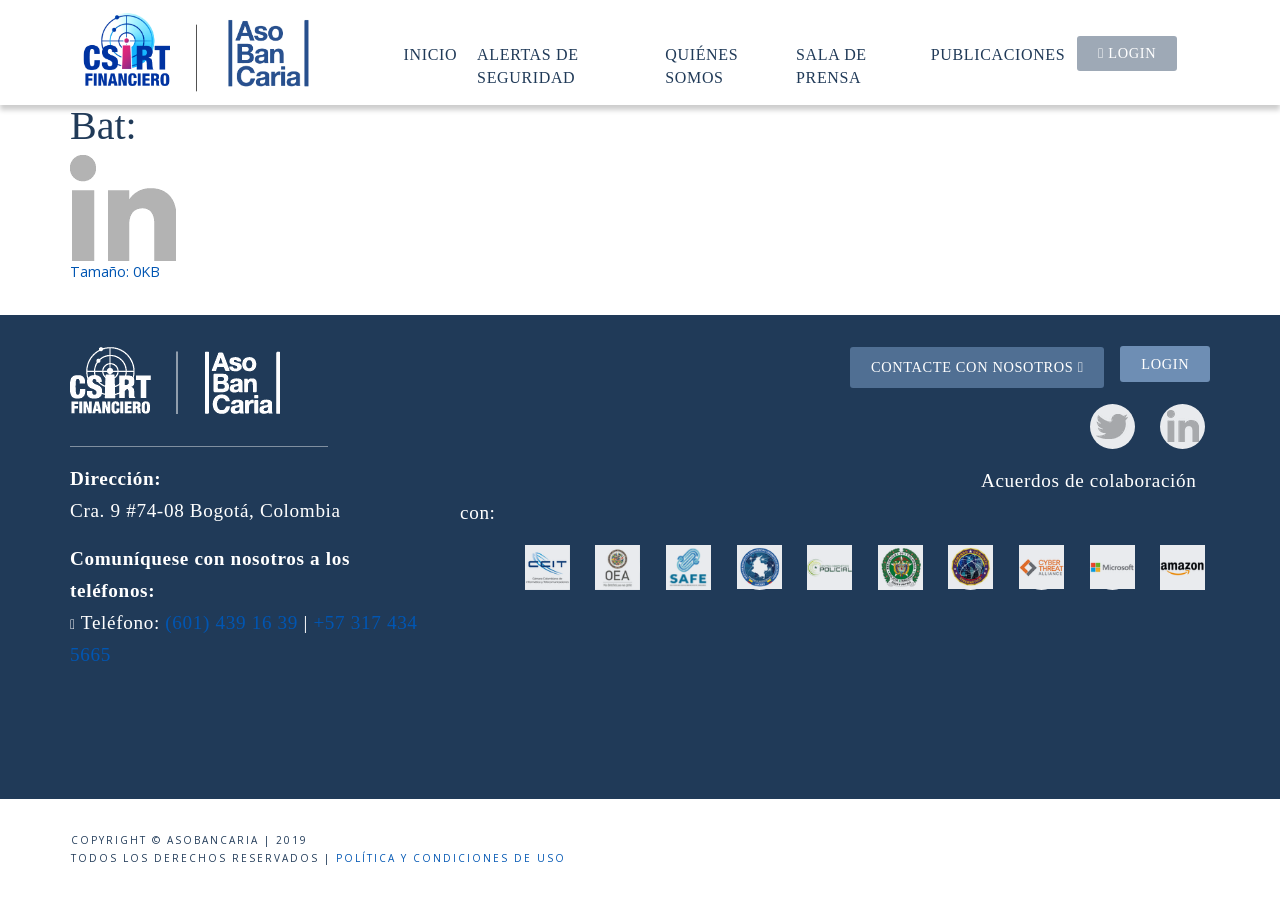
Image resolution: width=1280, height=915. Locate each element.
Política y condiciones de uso (451, 858)
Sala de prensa (831, 65)
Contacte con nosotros (977, 367)
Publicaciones (998, 54)
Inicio (431, 54)
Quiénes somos (701, 65)
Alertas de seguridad (528, 65)
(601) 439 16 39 (231, 622)
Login (1127, 53)
